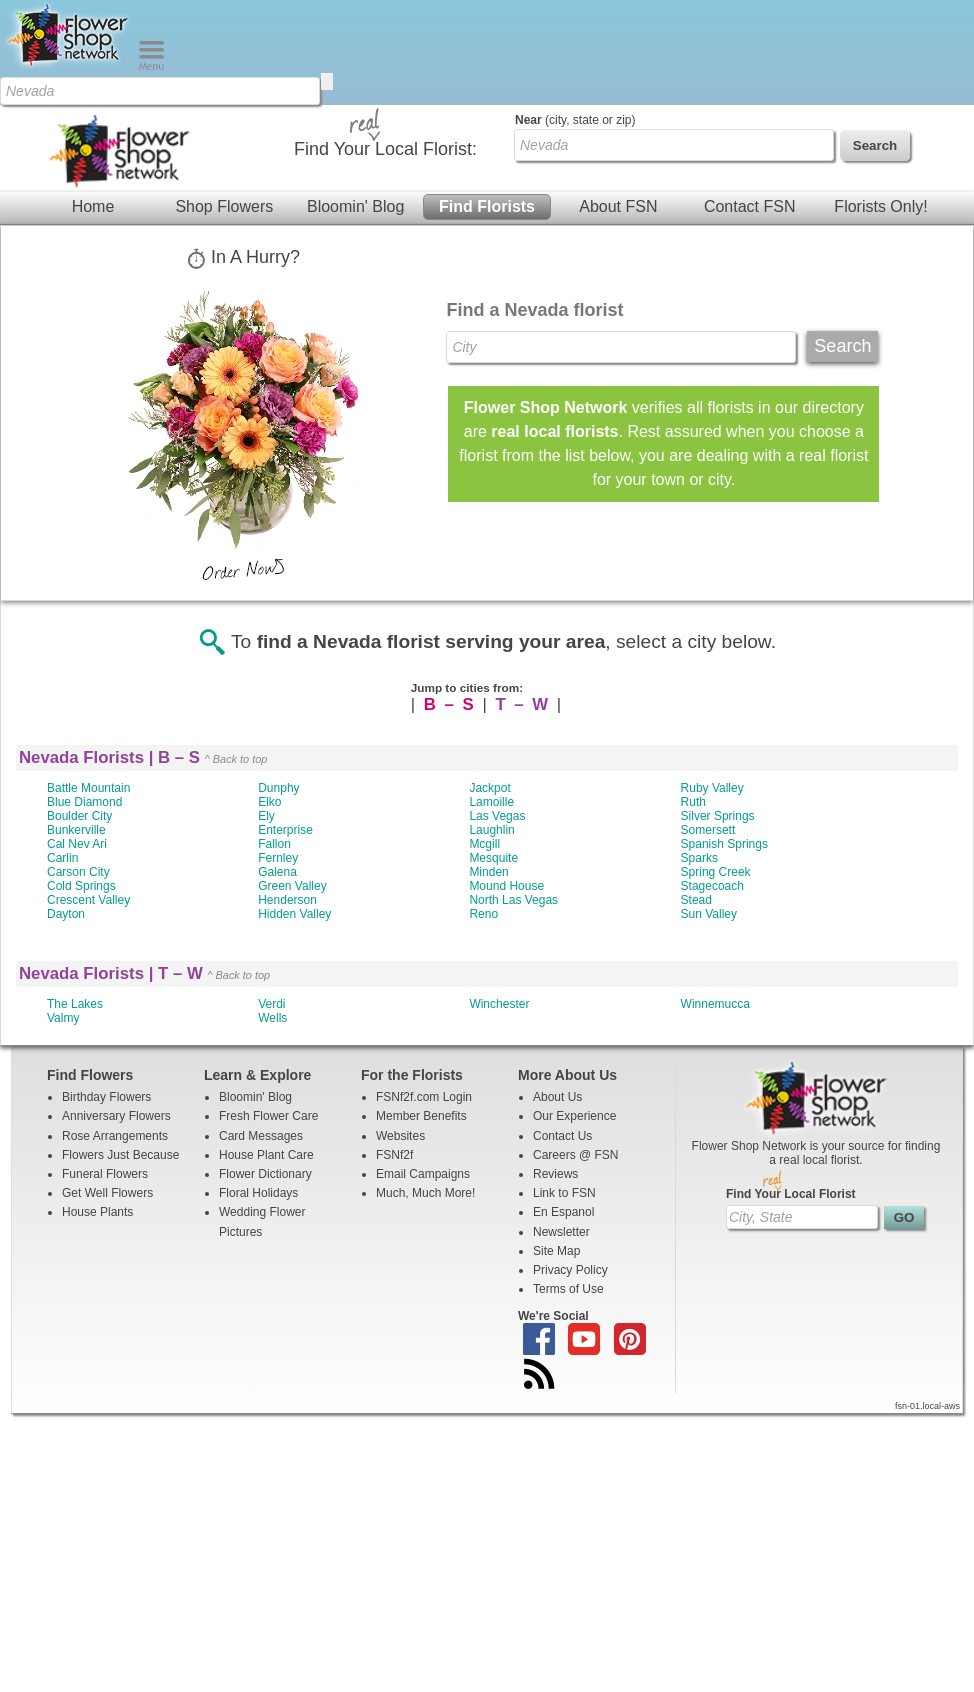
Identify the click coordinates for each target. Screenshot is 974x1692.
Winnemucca (715, 1004)
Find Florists (487, 206)
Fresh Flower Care (268, 1116)
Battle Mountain (88, 788)
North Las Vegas (513, 900)
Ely (266, 816)
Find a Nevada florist (534, 310)
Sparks (699, 858)
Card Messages (261, 1136)
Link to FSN (564, 1193)
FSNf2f (394, 1155)
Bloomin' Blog (355, 206)
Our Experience (574, 1116)
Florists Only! (880, 206)
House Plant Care (266, 1155)
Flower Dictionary (265, 1174)
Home (93, 206)
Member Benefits (421, 1116)
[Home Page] (69, 66)
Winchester (499, 1004)
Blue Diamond (84, 802)
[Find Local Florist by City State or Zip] (160, 91)
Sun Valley (709, 914)
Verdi (271, 1004)
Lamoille (491, 802)
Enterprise (285, 830)
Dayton (66, 914)
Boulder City (79, 816)
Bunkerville (76, 830)
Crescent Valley (88, 900)
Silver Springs (718, 816)
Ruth (693, 802)
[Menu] (151, 66)
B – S (450, 704)
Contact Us (562, 1136)
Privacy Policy (570, 1270)
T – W (522, 704)
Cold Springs (81, 886)
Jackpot (489, 788)
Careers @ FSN (576, 1155)
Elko (269, 802)
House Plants (97, 1212)
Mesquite (493, 858)
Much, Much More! (425, 1193)
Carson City (78, 872)
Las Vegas (497, 816)
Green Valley (292, 886)
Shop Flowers (224, 206)
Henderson (287, 900)
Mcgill (484, 844)
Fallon (274, 844)
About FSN (618, 206)
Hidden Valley (294, 914)
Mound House (506, 886)
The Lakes (75, 1004)
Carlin (62, 858)
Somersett (708, 830)
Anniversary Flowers (116, 1116)
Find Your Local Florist (791, 1194)
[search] (327, 81)
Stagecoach (712, 886)
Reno (483, 914)
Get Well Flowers (107, 1193)
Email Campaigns (423, 1174)
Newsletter (561, 1232)
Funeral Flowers (105, 1174)
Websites (400, 1136)
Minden (488, 872)
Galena (277, 872)
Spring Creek (716, 872)
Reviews (555, 1174)
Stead (696, 900)
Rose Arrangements (115, 1136)
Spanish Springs (724, 844)
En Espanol (563, 1212)
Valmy (63, 1018)
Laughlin (491, 830)
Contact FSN (750, 206)
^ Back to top (236, 759)
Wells (272, 1018)
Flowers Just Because (120, 1155)
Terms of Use (568, 1289)
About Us (557, 1097)
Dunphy (278, 788)
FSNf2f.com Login (424, 1097)
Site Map (556, 1251)
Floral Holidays (258, 1193)
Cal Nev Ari (77, 844)
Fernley (278, 858)
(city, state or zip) (575, 120)
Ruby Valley (712, 788)
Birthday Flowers (106, 1097)
